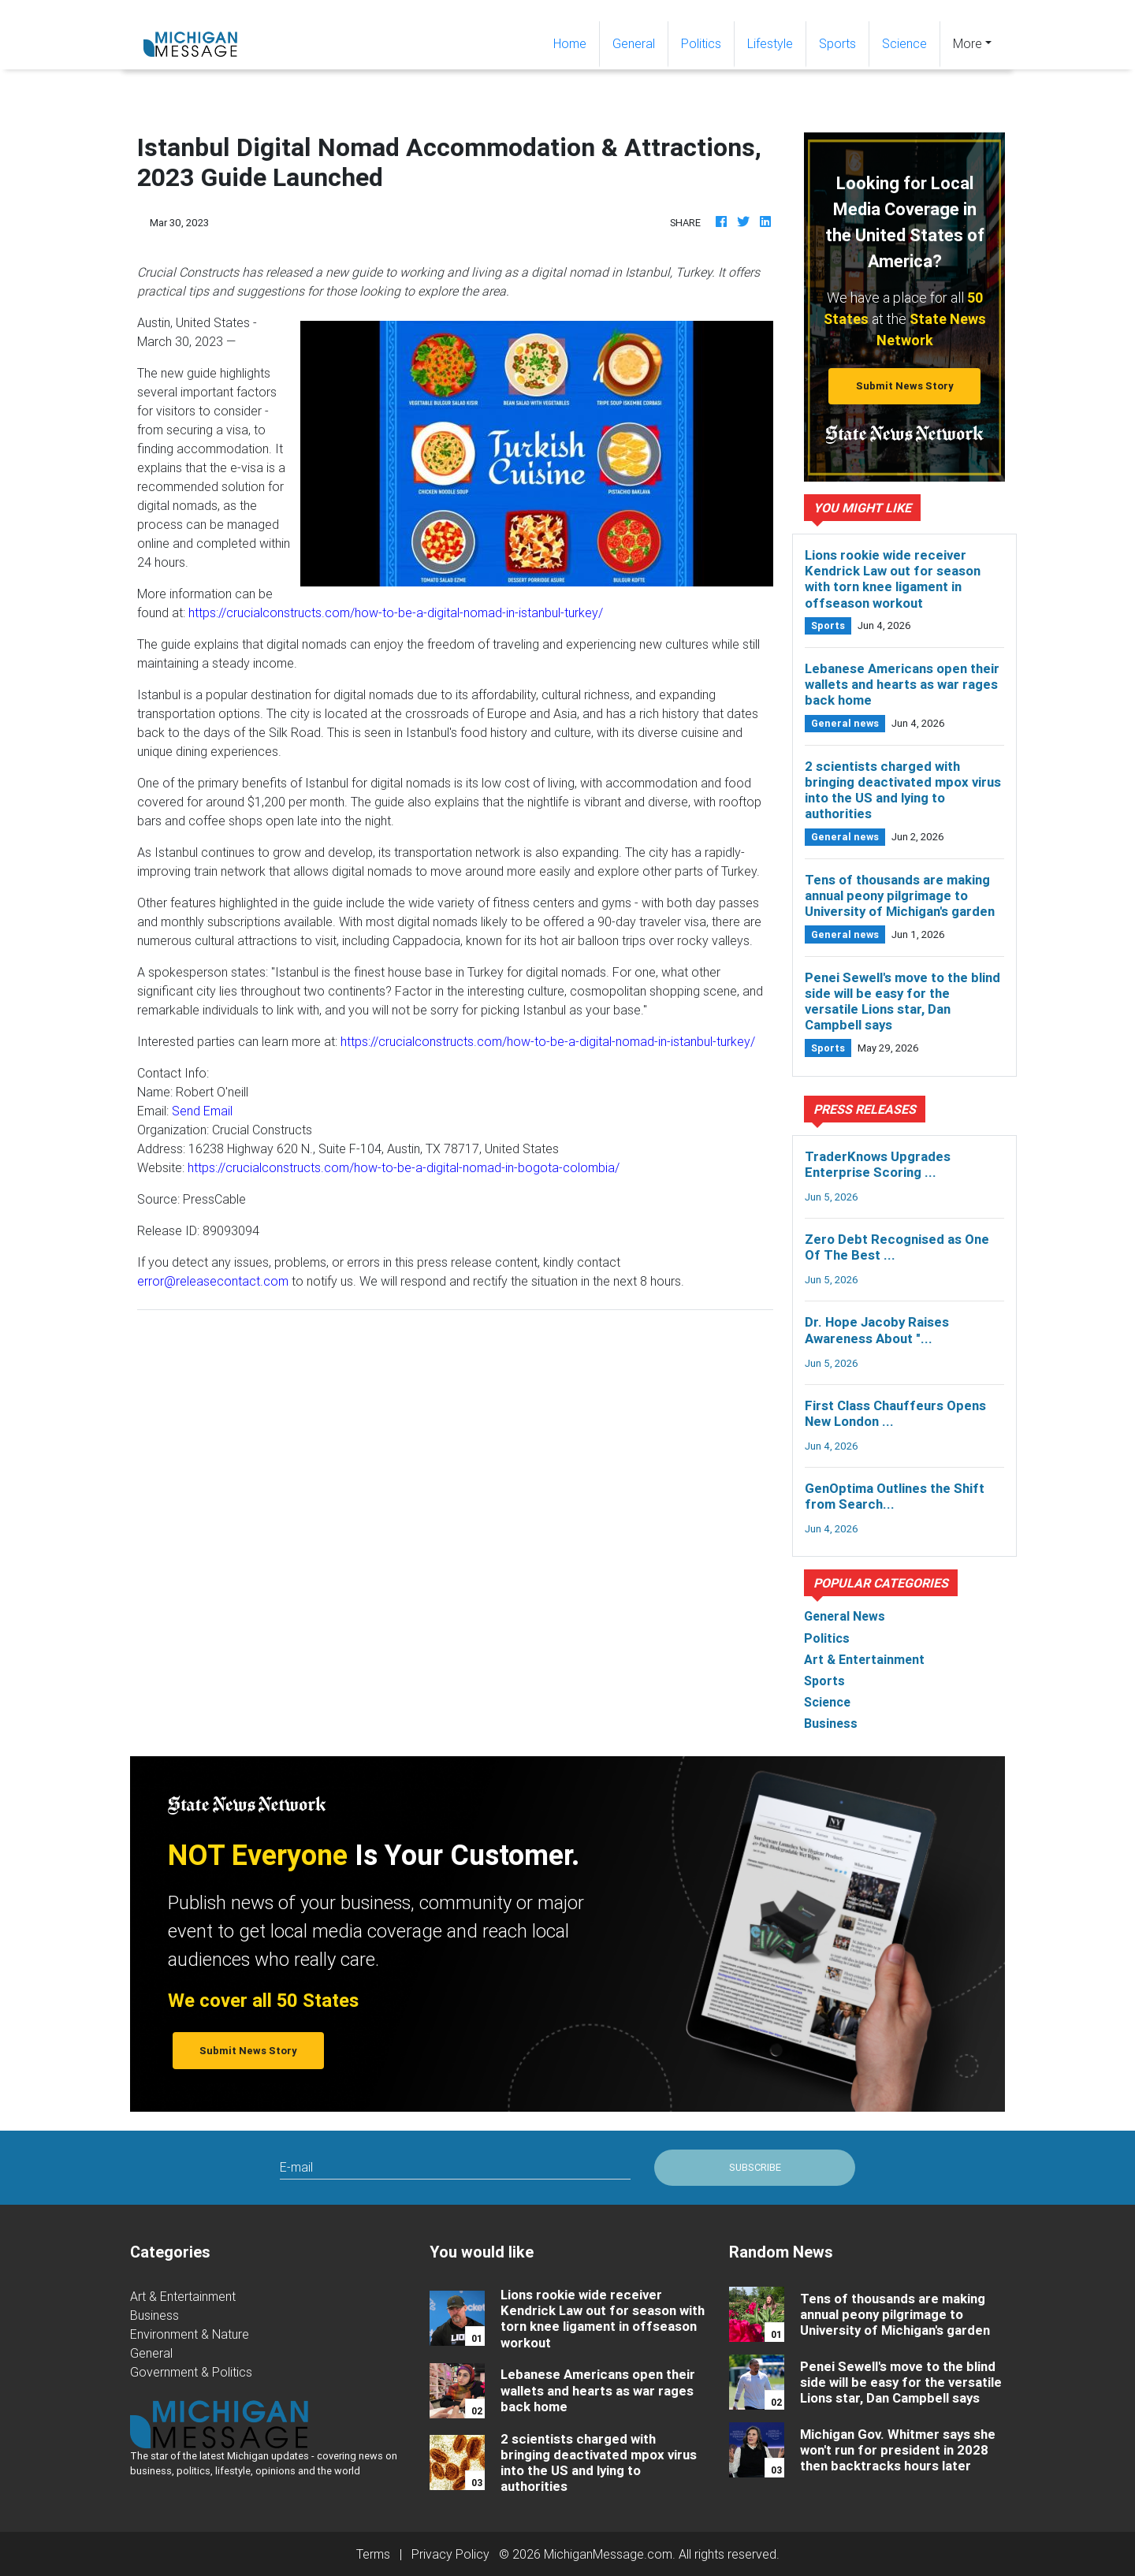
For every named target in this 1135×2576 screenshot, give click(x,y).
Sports (837, 43)
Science (904, 43)
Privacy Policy (450, 2554)
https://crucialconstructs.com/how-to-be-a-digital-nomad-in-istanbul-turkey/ (395, 612)
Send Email (202, 1111)
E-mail (296, 2167)
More (967, 43)
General (633, 43)
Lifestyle (770, 43)
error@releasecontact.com (212, 1281)
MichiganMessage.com (608, 2554)
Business (154, 2315)
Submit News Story (905, 386)
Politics (701, 43)
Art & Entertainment (183, 2296)
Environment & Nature (189, 2334)
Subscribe (755, 2167)
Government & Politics (191, 2372)
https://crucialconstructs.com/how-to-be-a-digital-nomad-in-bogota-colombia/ (404, 1167)
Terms (373, 2554)
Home (576, 42)
